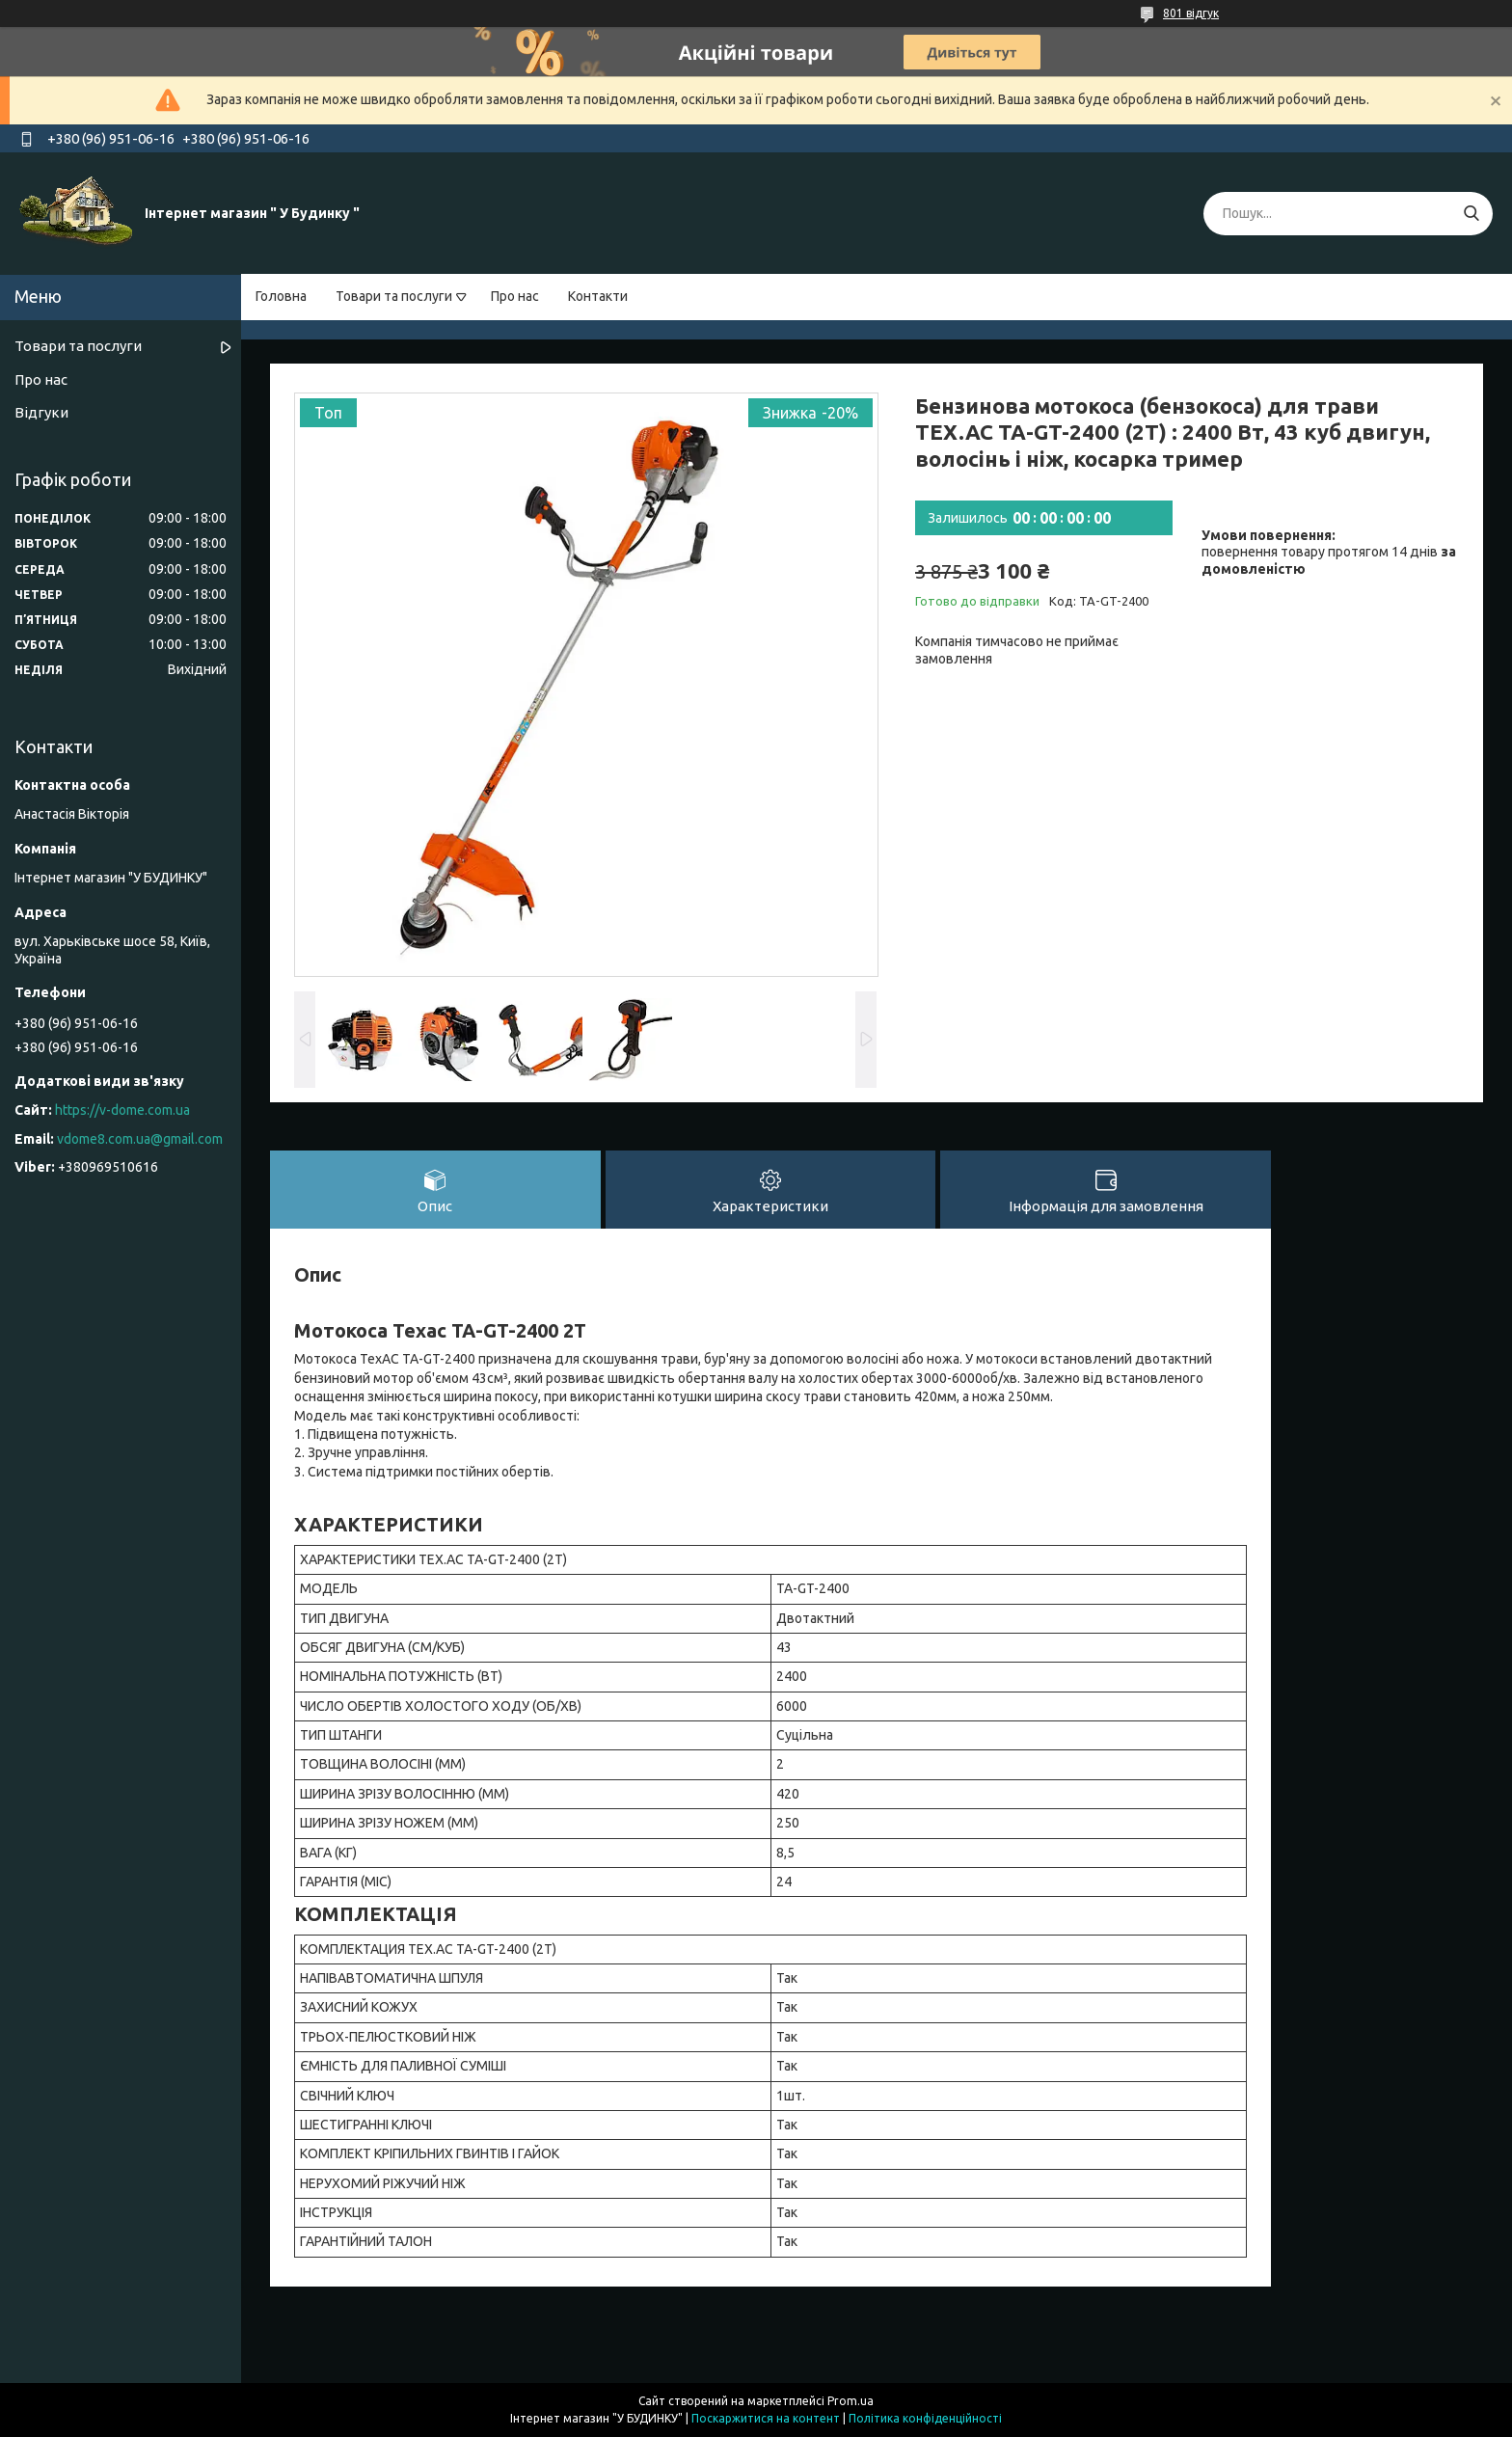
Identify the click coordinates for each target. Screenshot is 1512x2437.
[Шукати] (1471, 213)
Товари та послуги (394, 296)
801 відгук (1191, 13)
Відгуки (41, 412)
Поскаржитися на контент (765, 2418)
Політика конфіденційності (925, 2418)
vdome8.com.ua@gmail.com (140, 1139)
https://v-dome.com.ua (122, 1110)
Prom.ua (850, 2401)
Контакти (598, 296)
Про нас (515, 296)
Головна (281, 296)
